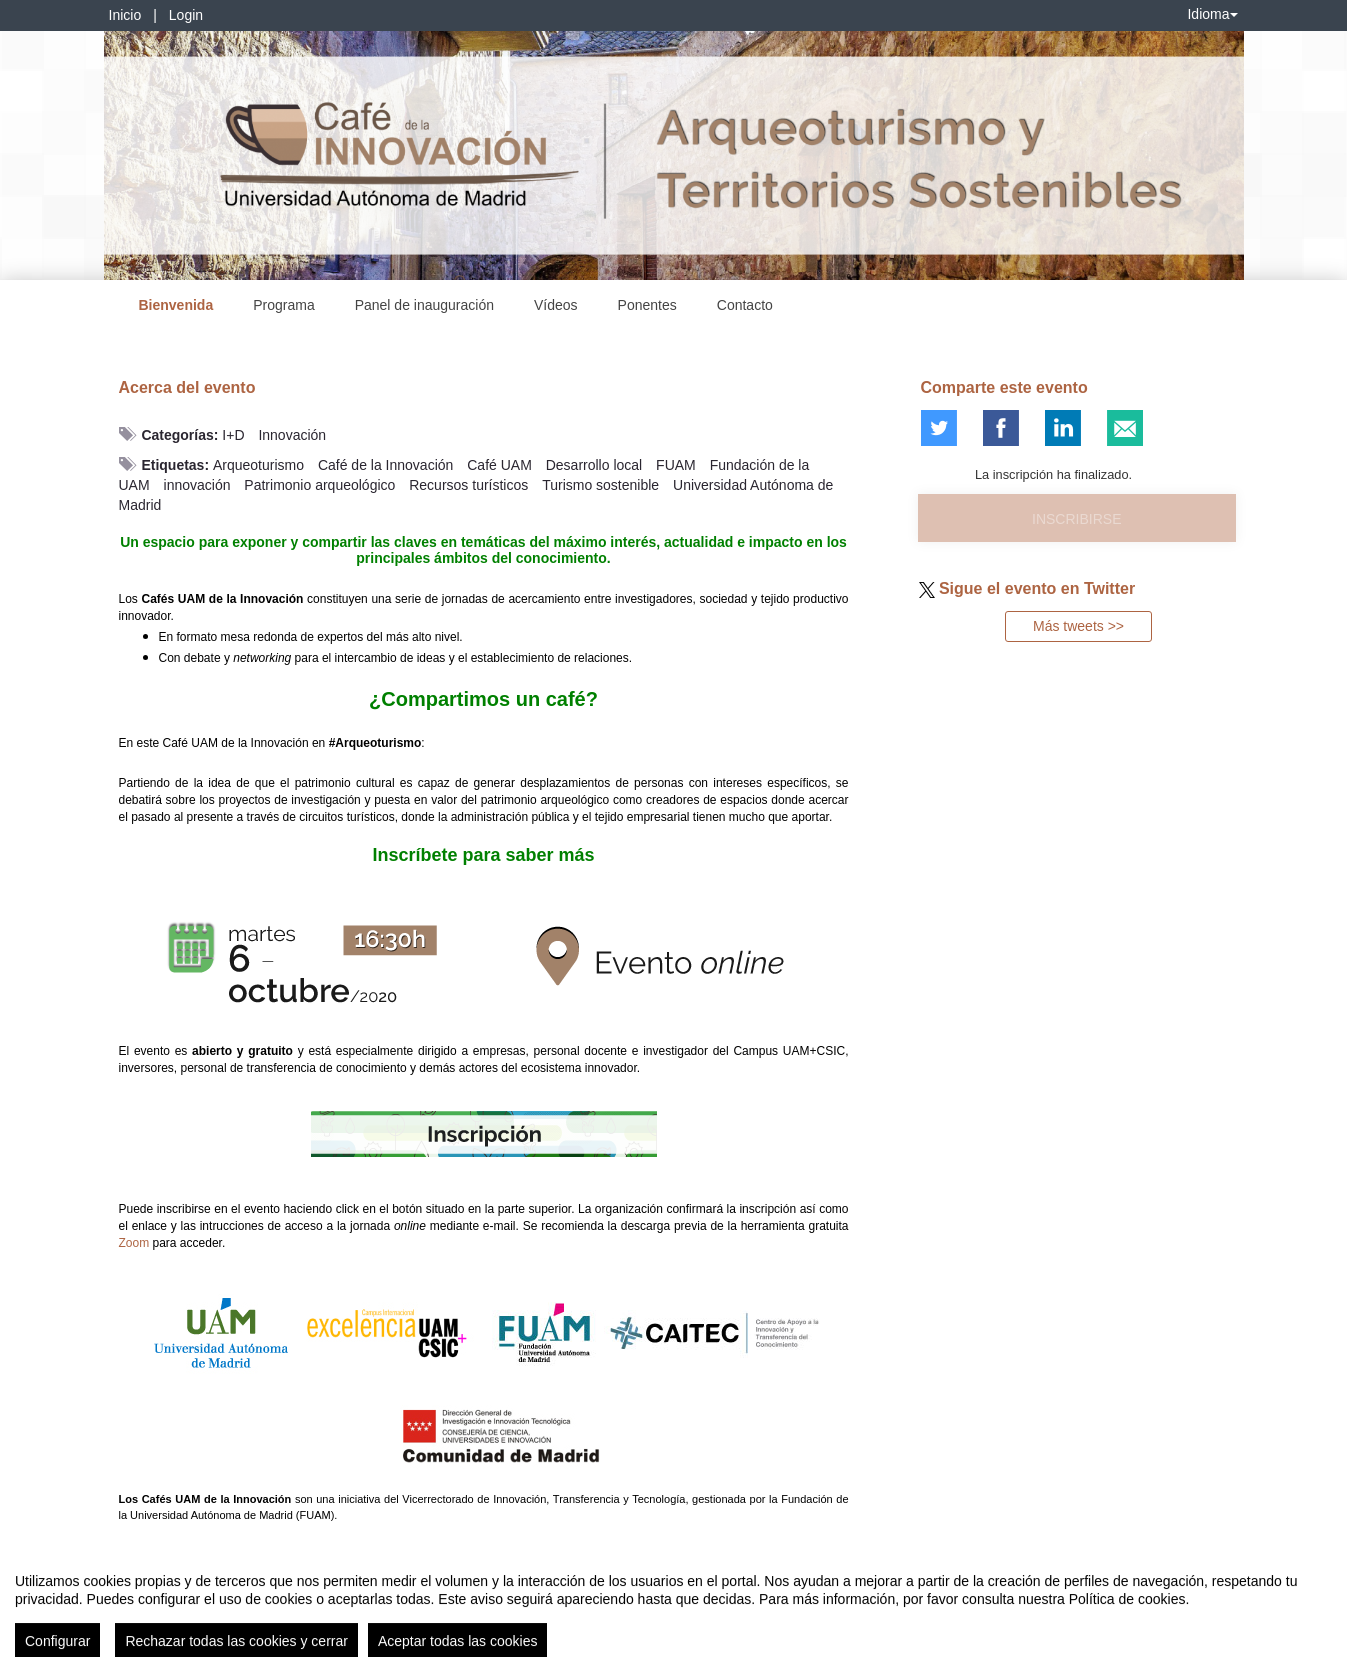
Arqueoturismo (258, 465)
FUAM (676, 465)
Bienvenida (176, 305)
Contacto (745, 305)
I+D (233, 435)
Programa (283, 305)
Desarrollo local (594, 465)
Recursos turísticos (468, 485)
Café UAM (499, 465)
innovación (197, 485)
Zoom (134, 1243)
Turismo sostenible (600, 485)
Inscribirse (1076, 519)
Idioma (1212, 14)
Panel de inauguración (424, 305)
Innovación (292, 435)
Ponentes (647, 305)
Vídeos (556, 305)
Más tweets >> (1078, 626)
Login (186, 15)
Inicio (125, 15)
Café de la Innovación (385, 465)
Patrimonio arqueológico (319, 485)
